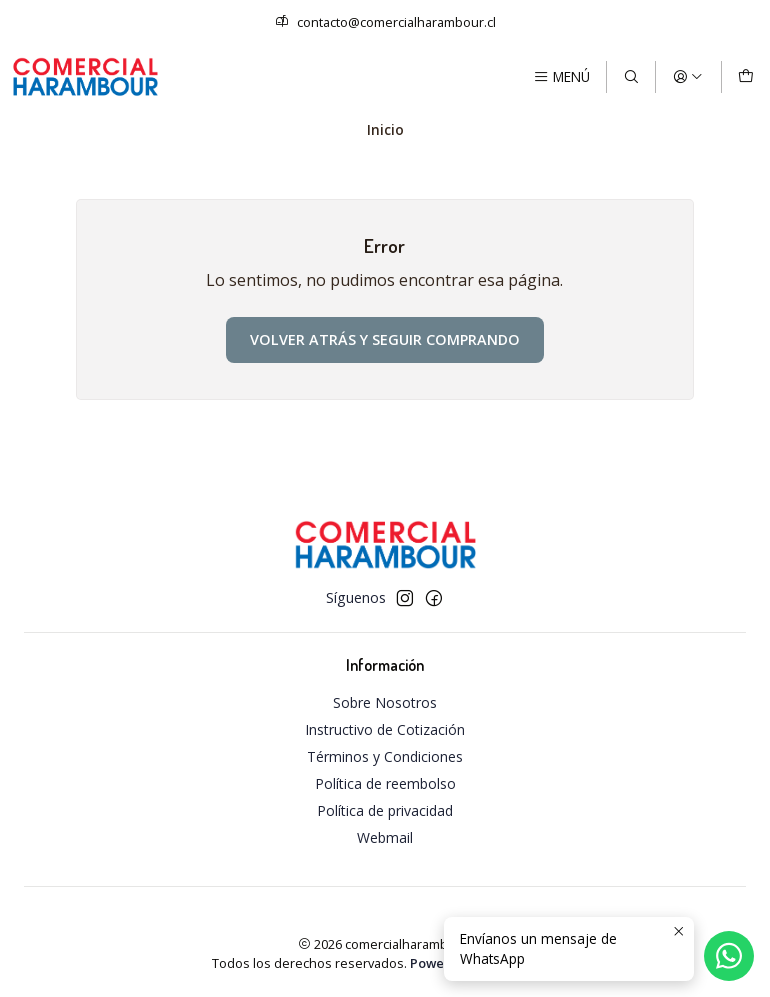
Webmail (385, 837)
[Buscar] (631, 77)
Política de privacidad (385, 810)
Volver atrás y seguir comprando (385, 339)
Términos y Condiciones (385, 756)
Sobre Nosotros (385, 702)
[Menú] (561, 77)
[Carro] (746, 77)
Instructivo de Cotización (385, 729)
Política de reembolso (385, 783)
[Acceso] (688, 77)
